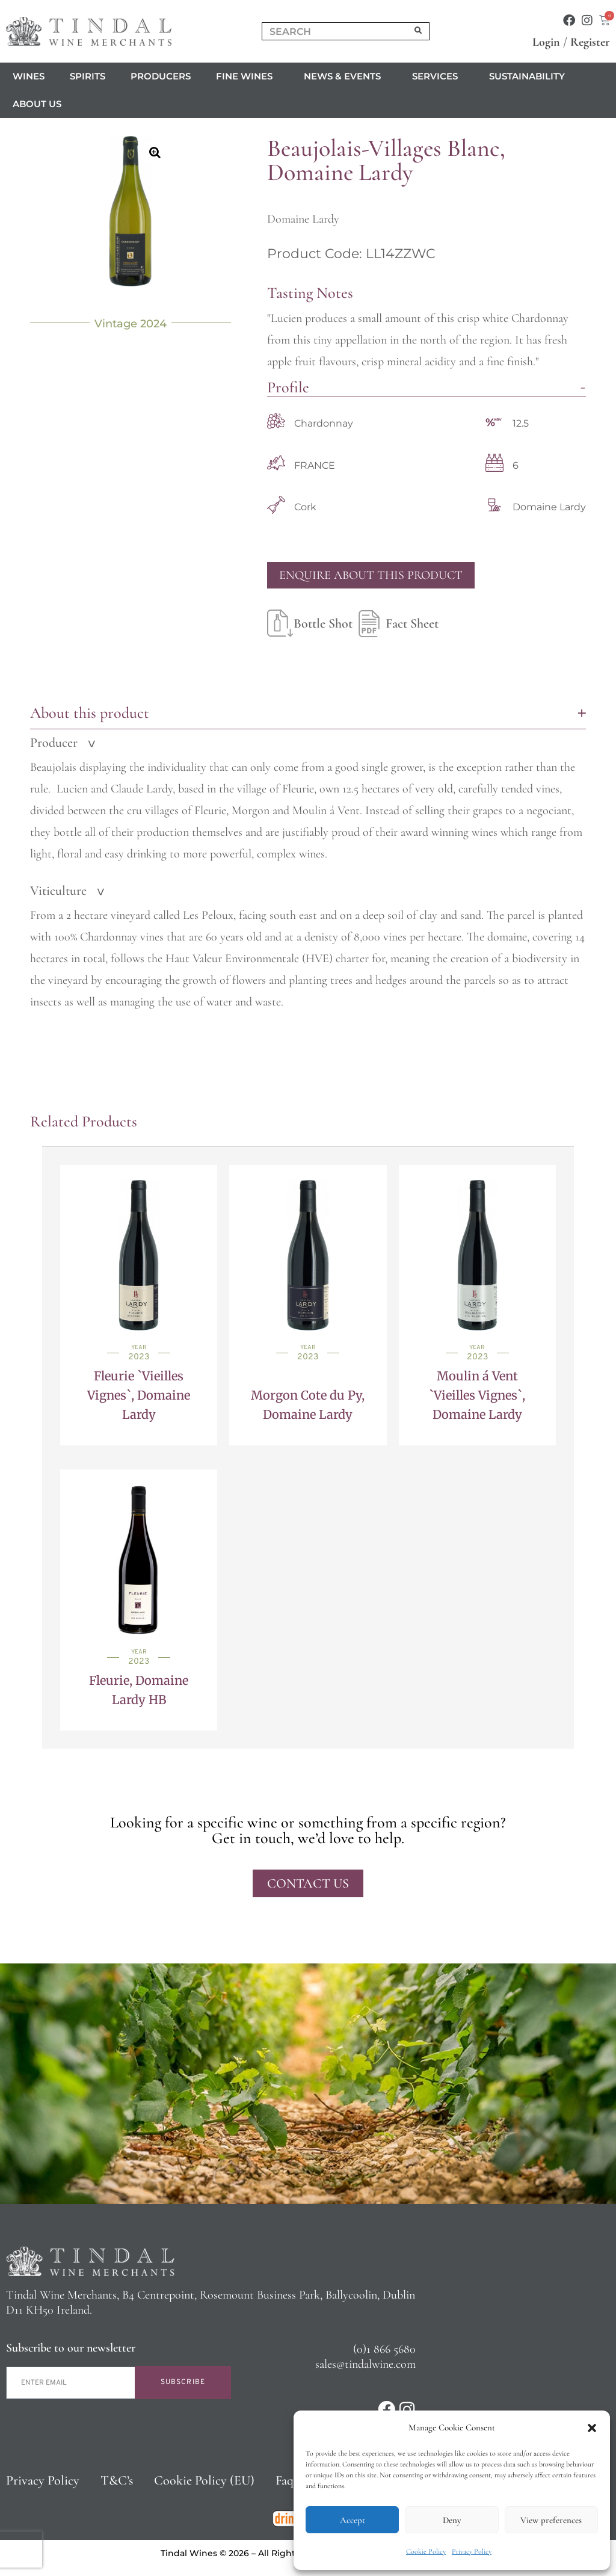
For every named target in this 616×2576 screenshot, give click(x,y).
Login (546, 42)
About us (40, 104)
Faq (285, 2480)
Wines (29, 76)
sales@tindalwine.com (365, 2364)
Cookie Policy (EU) (204, 2480)
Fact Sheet (396, 623)
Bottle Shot (310, 623)
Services (438, 76)
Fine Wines (247, 76)
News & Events (345, 76)
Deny (452, 2520)
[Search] (418, 31)
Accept (352, 2520)
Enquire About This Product (371, 575)
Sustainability (527, 76)
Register (590, 42)
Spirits (87, 76)
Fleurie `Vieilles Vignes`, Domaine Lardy (138, 1395)
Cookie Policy (426, 2551)
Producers (161, 76)
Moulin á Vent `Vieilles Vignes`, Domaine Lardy (477, 1395)
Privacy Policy (471, 2551)
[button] (592, 2428)
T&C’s (116, 2480)
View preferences (551, 2520)
